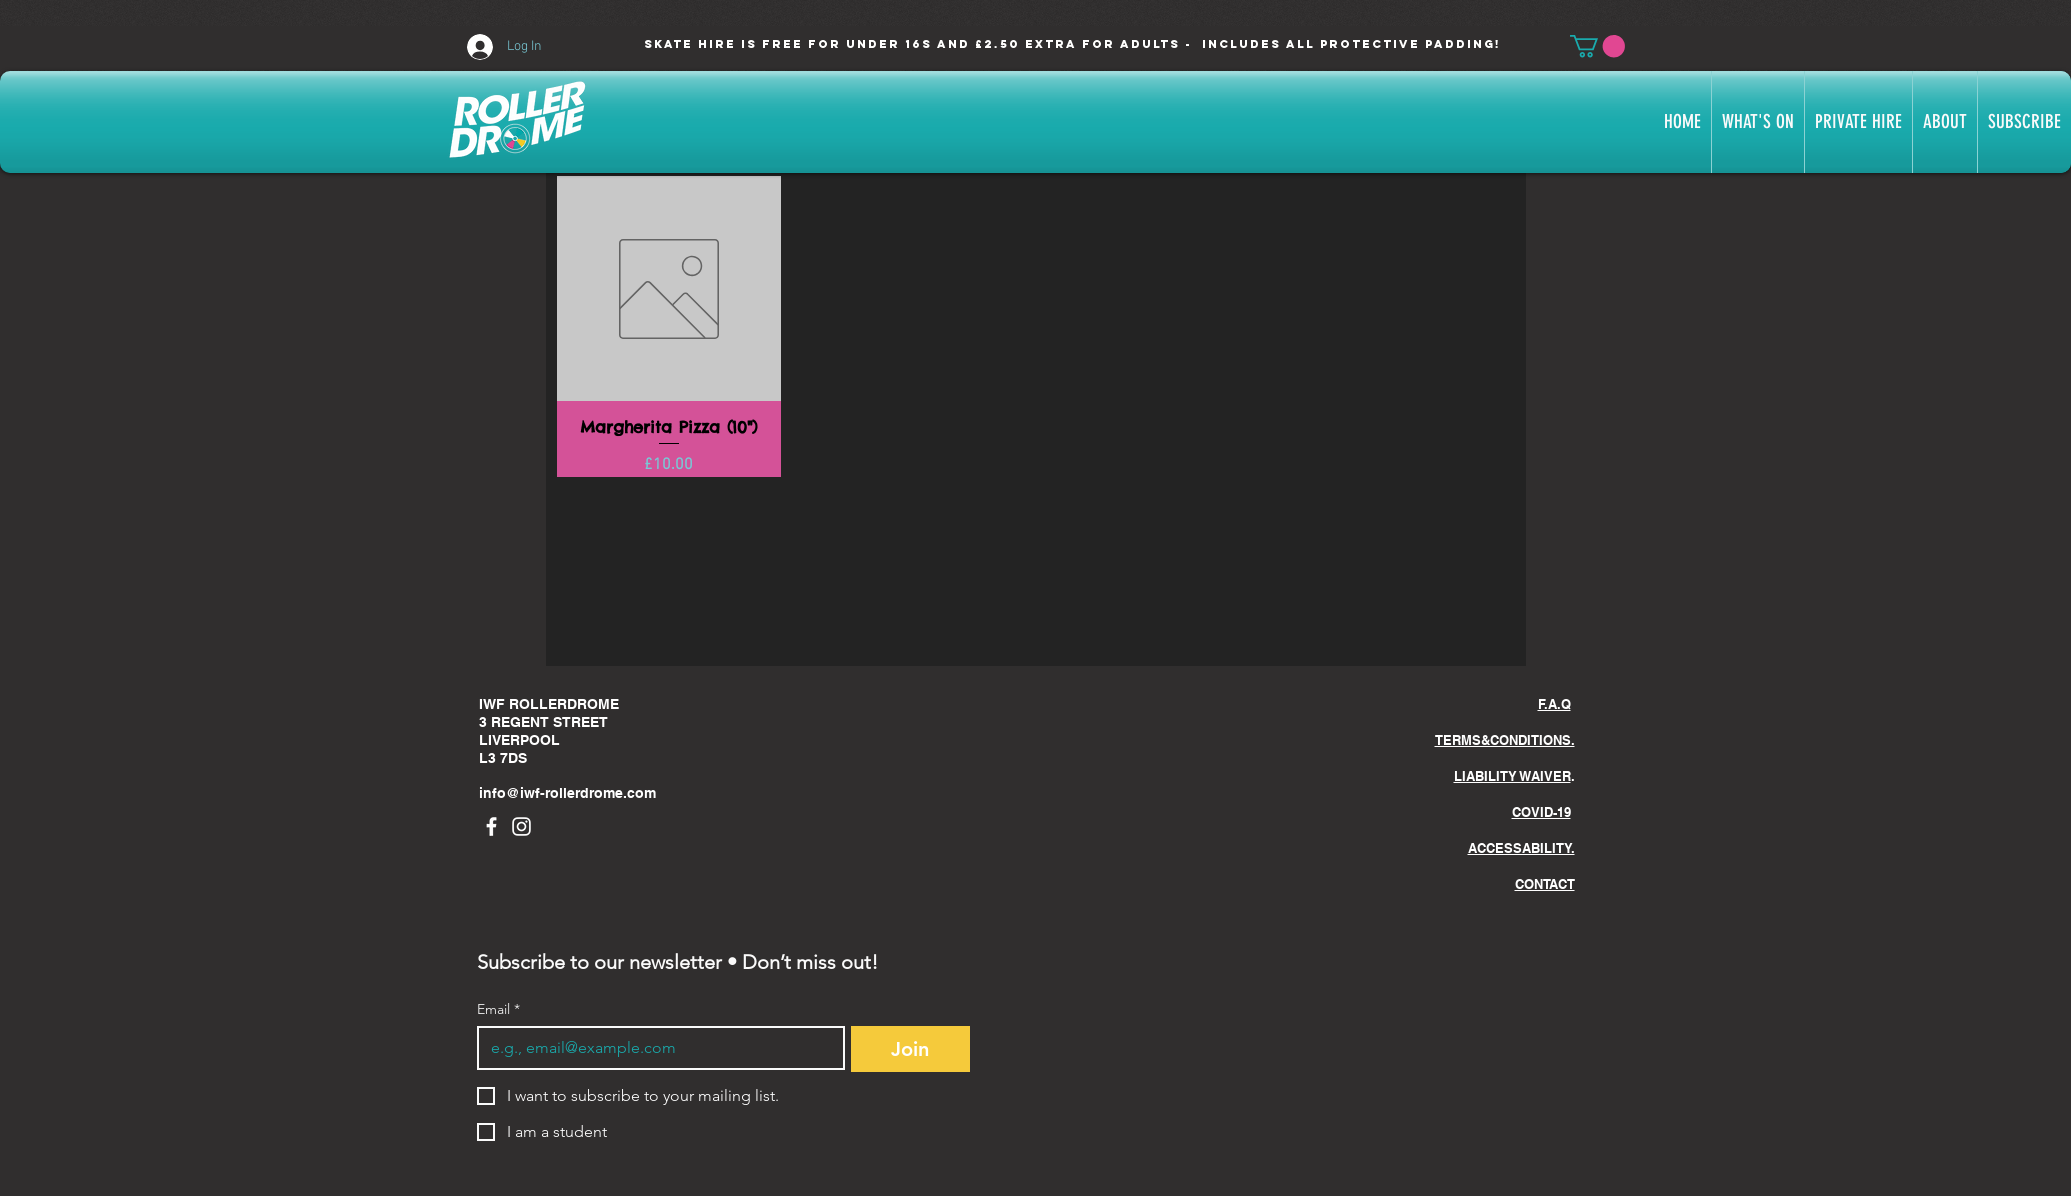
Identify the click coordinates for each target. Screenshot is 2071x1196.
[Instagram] (521, 826)
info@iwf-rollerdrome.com (567, 793)
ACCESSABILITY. (1521, 848)
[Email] (655, 1048)
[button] (1597, 46)
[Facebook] (491, 826)
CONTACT (1545, 884)
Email (498, 1009)
